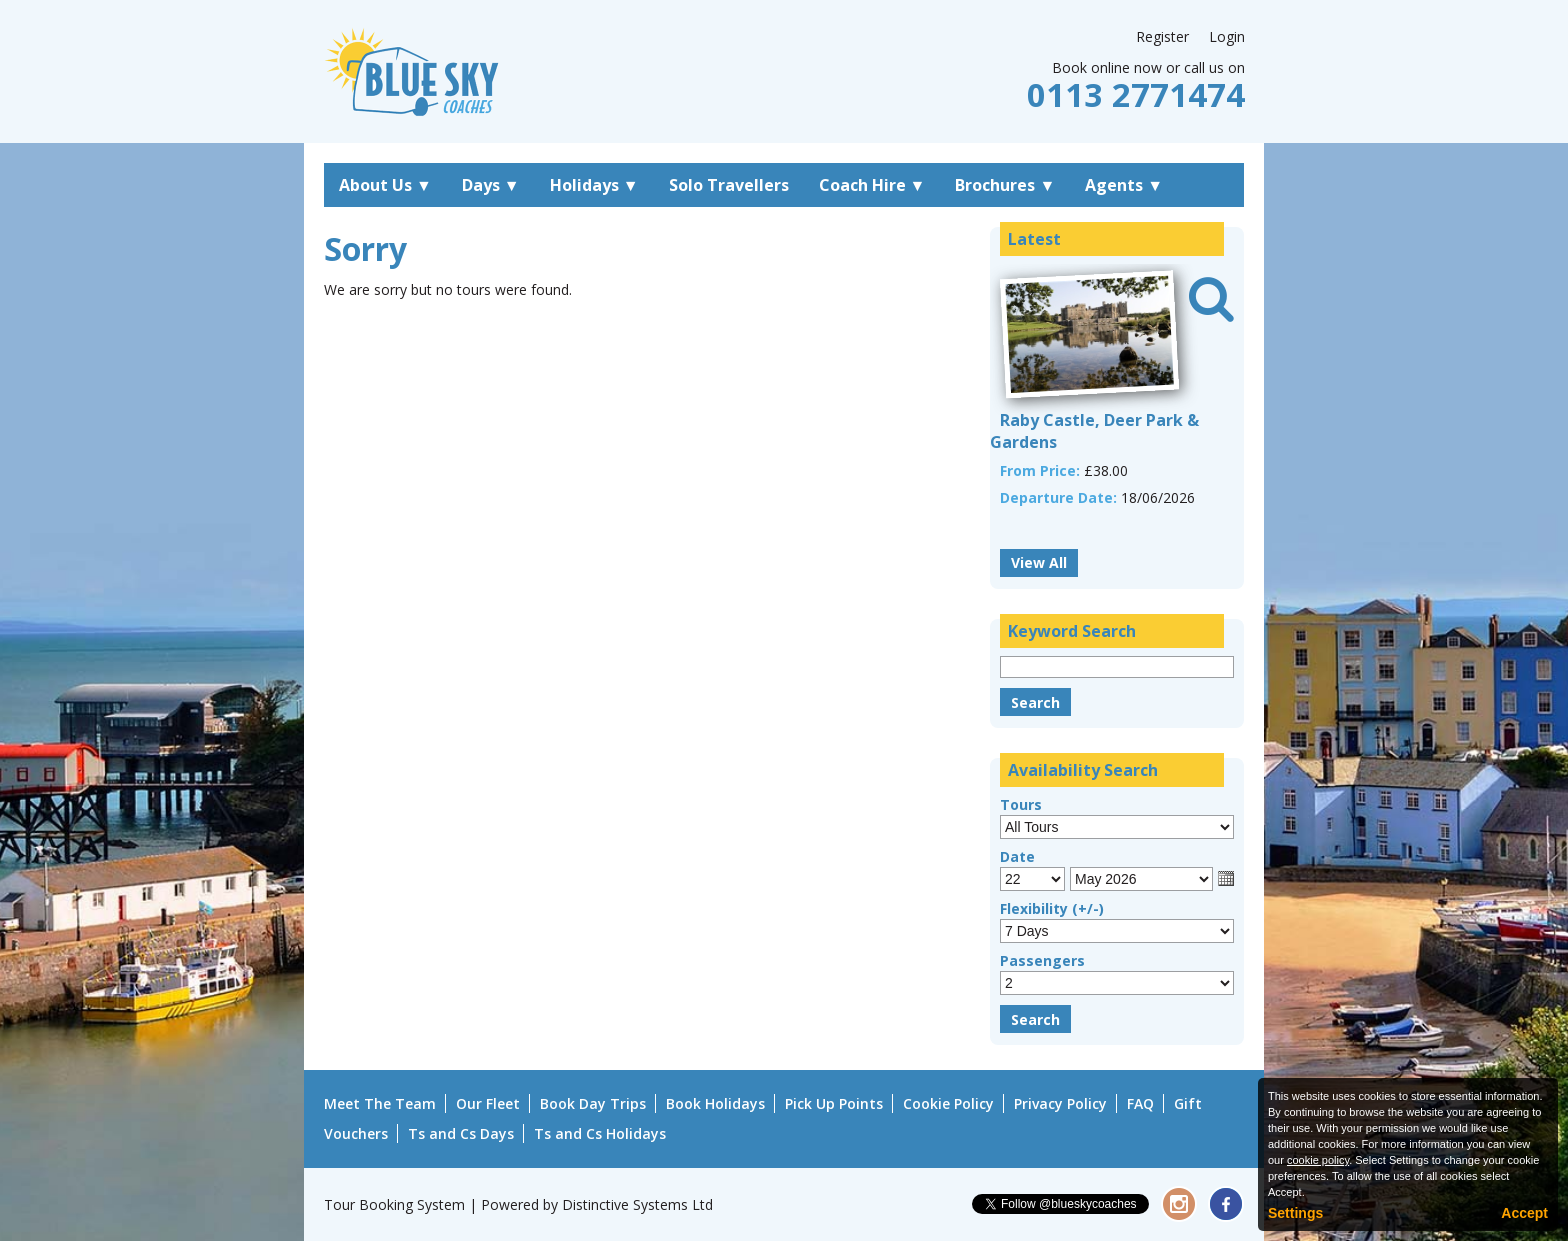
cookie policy (1318, 1160)
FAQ (1140, 1103)
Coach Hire (872, 185)
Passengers (1042, 960)
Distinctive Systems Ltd (637, 1204)
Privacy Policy (1060, 1103)
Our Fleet (488, 1103)
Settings (1295, 1213)
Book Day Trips (593, 1103)
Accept (1524, 1213)
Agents (1124, 185)
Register (1162, 36)
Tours (1021, 804)
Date (1017, 856)
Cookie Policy (948, 1103)
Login (1227, 36)
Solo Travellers (729, 185)
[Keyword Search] (1117, 667)
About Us (385, 185)
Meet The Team (380, 1103)
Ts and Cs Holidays (600, 1133)
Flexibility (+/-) (1052, 908)
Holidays (594, 185)
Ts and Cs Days (461, 1133)
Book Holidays (715, 1103)
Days (491, 185)
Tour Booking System (394, 1204)
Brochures (1005, 185)
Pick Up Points (834, 1103)
